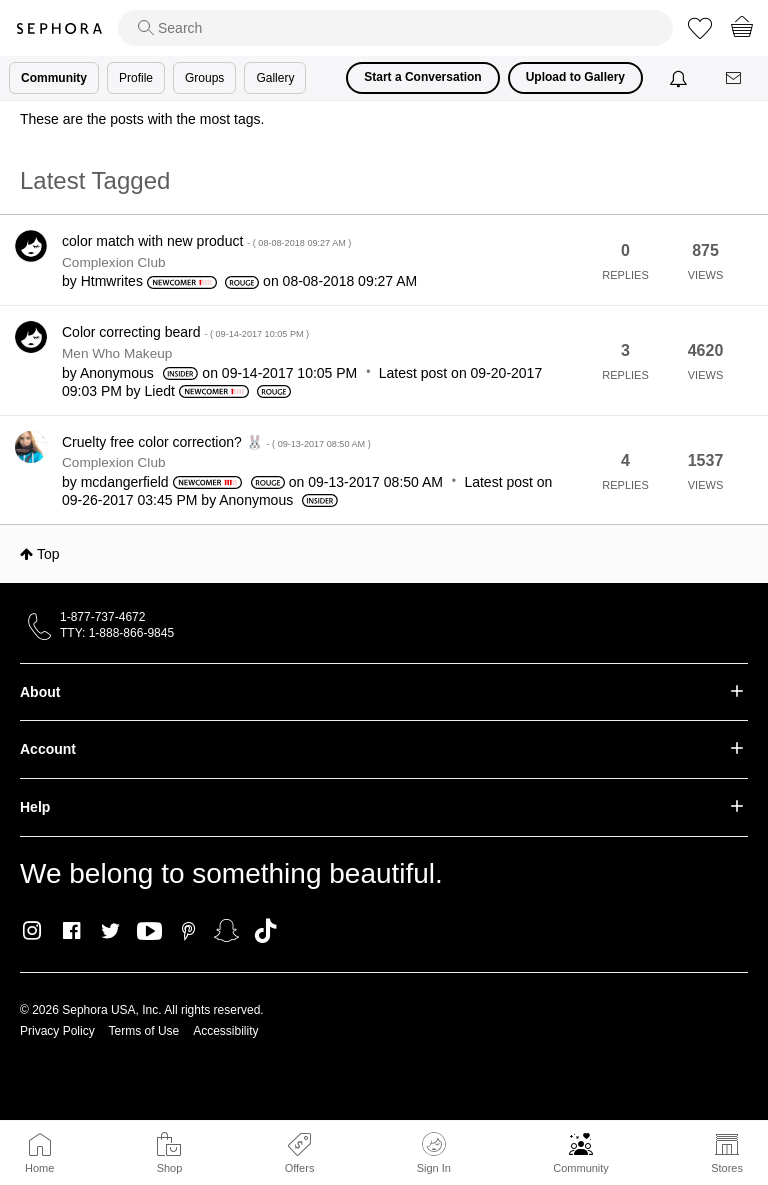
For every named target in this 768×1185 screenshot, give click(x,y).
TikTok (265, 931)
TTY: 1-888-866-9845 (117, 633)
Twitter (110, 931)
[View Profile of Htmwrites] (112, 281)
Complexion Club (114, 262)
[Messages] (735, 78)
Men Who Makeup (117, 353)
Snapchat (226, 931)
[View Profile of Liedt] (160, 391)
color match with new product (206, 241)
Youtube (149, 932)
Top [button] (48, 554)
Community (581, 1168)
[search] (395, 28)
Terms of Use (144, 1031)
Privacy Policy (57, 1031)
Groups (204, 78)
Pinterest (188, 931)
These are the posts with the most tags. (142, 119)
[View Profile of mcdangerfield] (125, 482)
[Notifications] (680, 78)
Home (39, 1168)
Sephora (59, 28)
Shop (170, 1168)
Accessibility (225, 1031)
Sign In (434, 1153)
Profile (136, 78)
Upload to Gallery (575, 77)
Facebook (71, 931)
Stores (727, 1168)
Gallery (275, 78)
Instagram (32, 931)
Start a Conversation (422, 77)
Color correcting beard (185, 332)
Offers (300, 1168)
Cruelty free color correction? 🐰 (216, 442)
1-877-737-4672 (102, 617)
